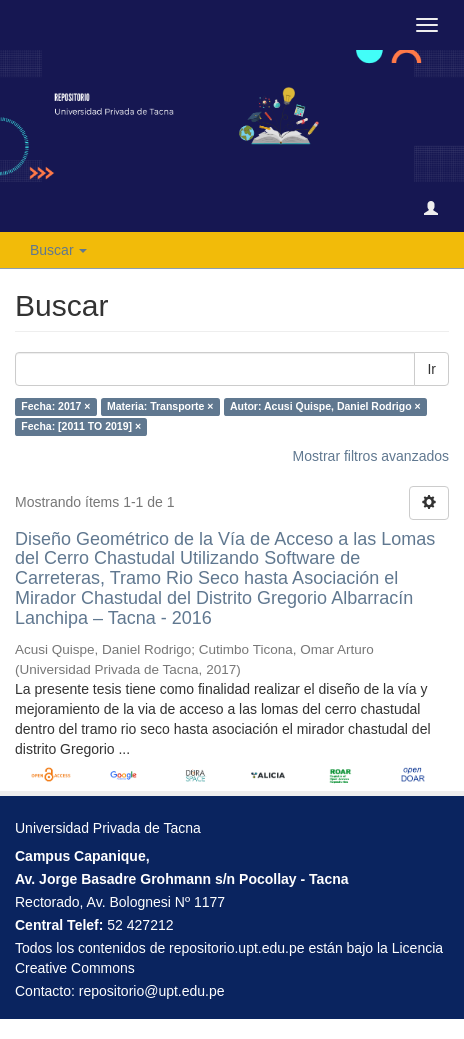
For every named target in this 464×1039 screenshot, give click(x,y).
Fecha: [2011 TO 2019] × (81, 427)
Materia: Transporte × (160, 407)
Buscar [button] (58, 250)
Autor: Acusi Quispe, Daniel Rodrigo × (325, 407)
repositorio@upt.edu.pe (152, 991)
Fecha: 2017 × (55, 407)
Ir (431, 369)
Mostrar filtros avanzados (371, 456)
